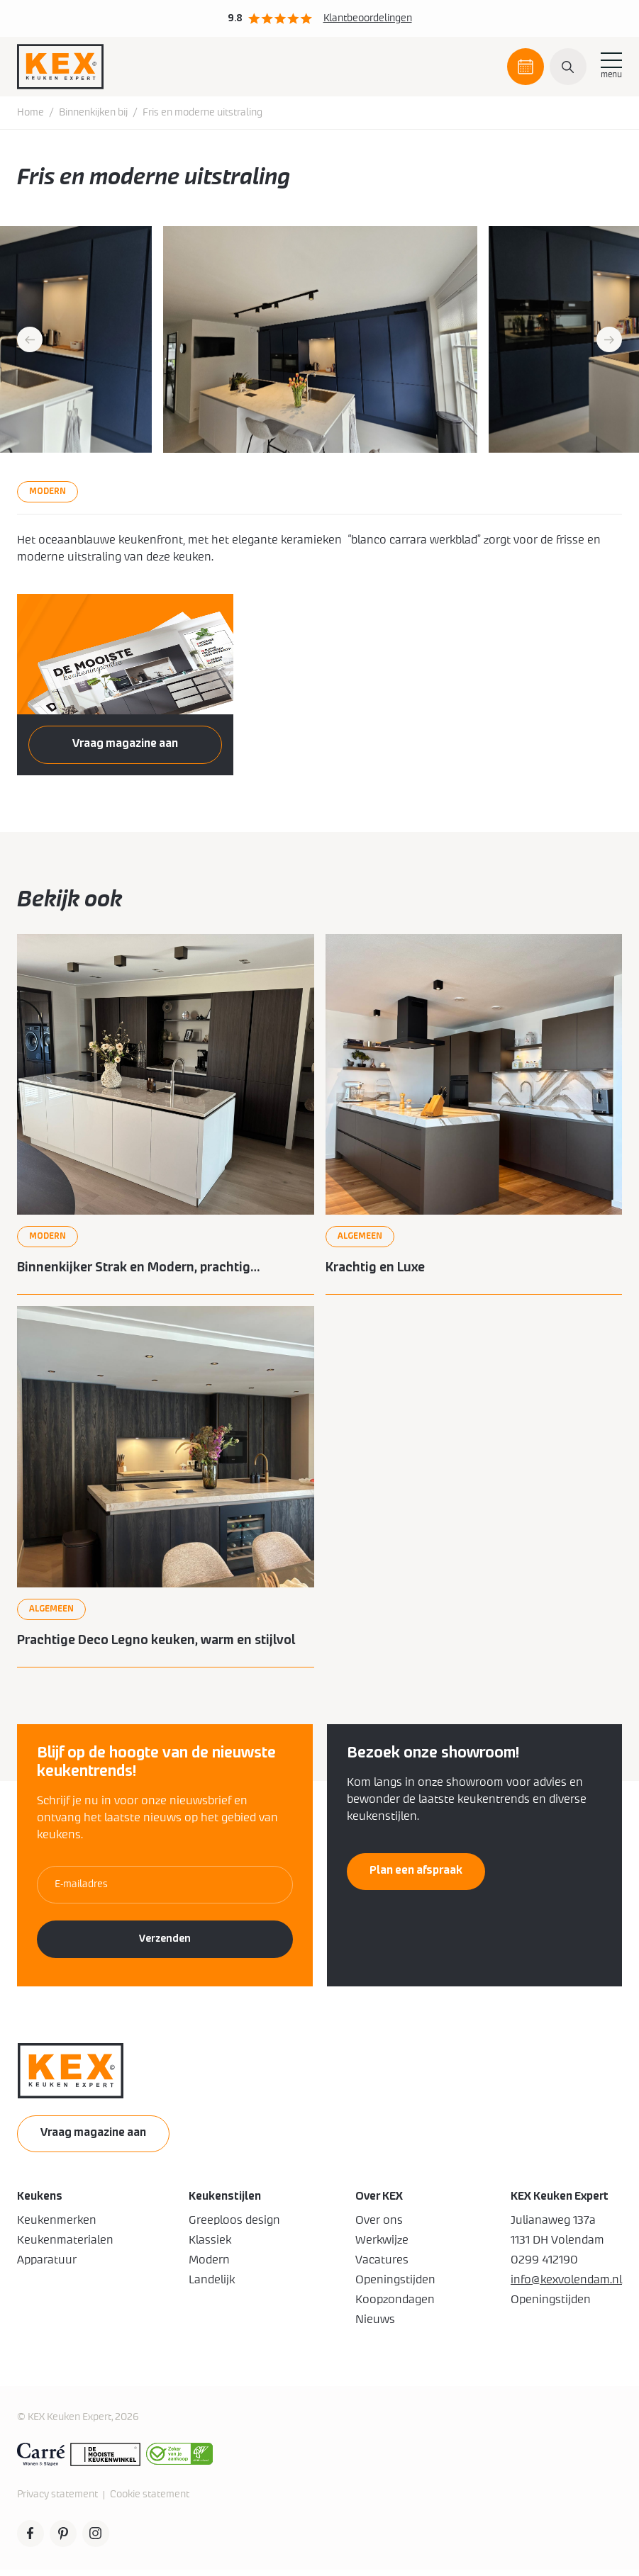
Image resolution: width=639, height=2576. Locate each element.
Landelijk (212, 2286)
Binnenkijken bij (93, 114)
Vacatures (382, 2266)
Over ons (379, 2226)
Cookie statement (149, 2501)
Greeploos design (234, 2226)
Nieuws (375, 2326)
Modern (209, 2266)
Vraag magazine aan (125, 744)
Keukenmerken (56, 2226)
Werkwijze (382, 2246)
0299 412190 (544, 2266)
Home (30, 114)
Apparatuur (47, 2266)
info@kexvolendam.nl (566, 2286)
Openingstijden (395, 2286)
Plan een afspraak (525, 73)
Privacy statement (57, 2501)
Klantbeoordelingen (367, 18)
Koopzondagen (395, 2306)
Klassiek (210, 2246)
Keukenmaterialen (65, 2246)
